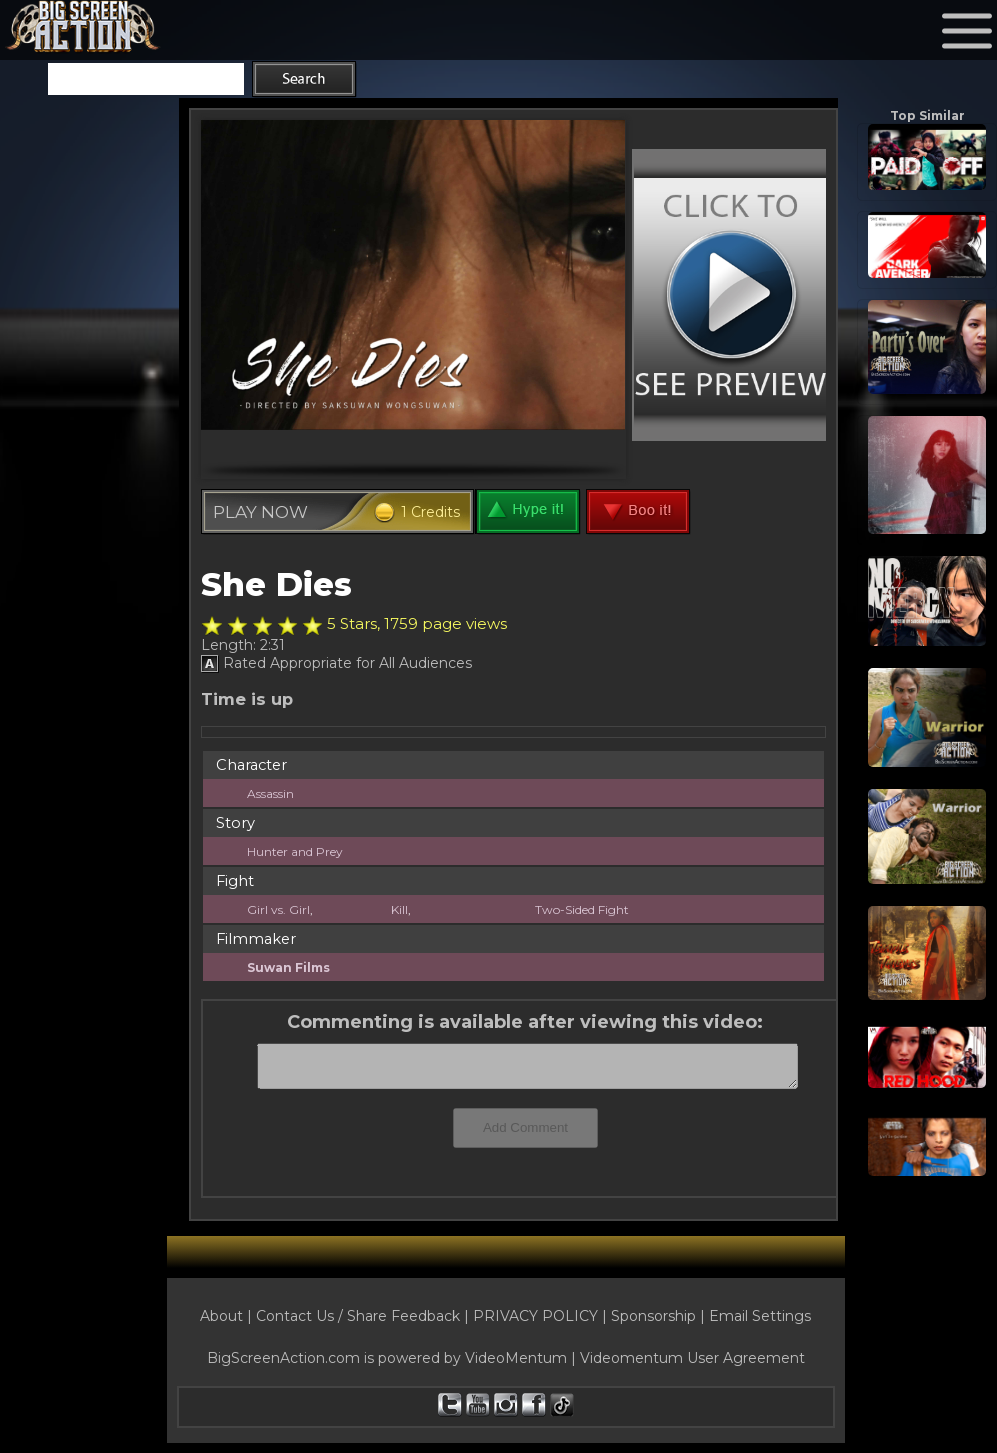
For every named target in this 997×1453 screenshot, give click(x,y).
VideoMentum (516, 1358)
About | (228, 1316)
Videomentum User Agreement (692, 1358)
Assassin (270, 793)
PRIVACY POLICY (535, 1316)
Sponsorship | (660, 1316)
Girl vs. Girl (278, 909)
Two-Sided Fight (582, 909)
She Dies (276, 584)
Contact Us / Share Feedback (358, 1316)
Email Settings (760, 1316)
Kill (399, 909)
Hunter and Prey (295, 851)
